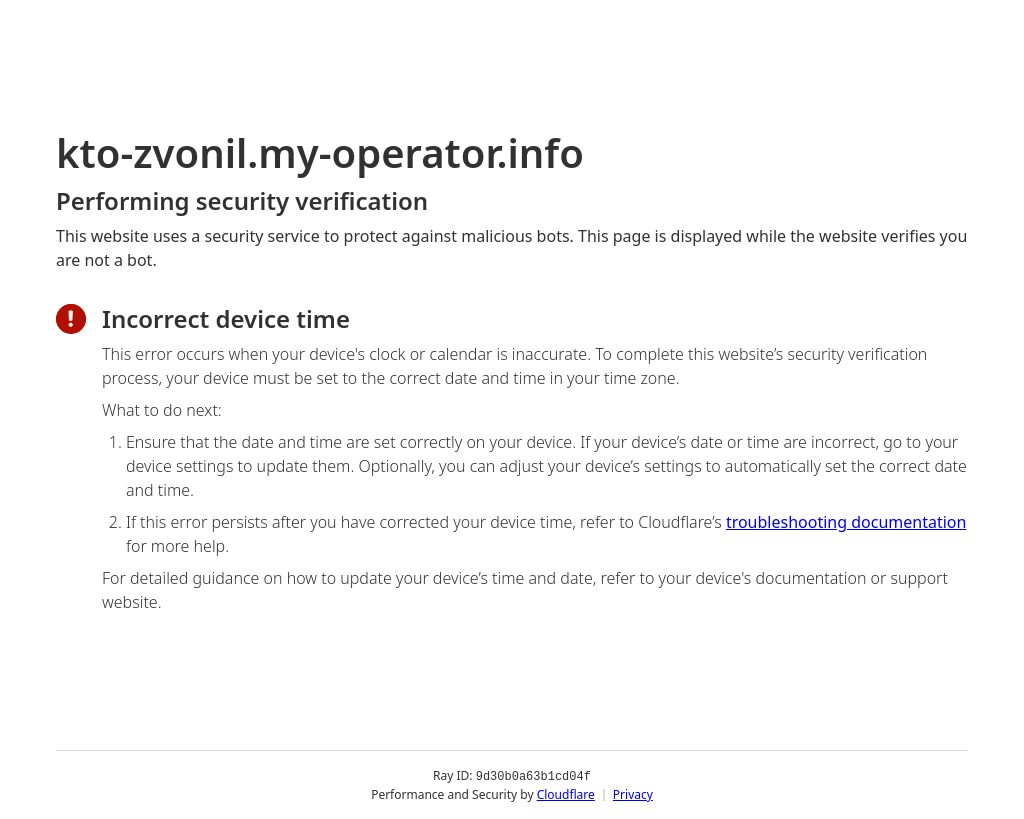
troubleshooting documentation (846, 522)
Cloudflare (566, 793)
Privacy (633, 793)
